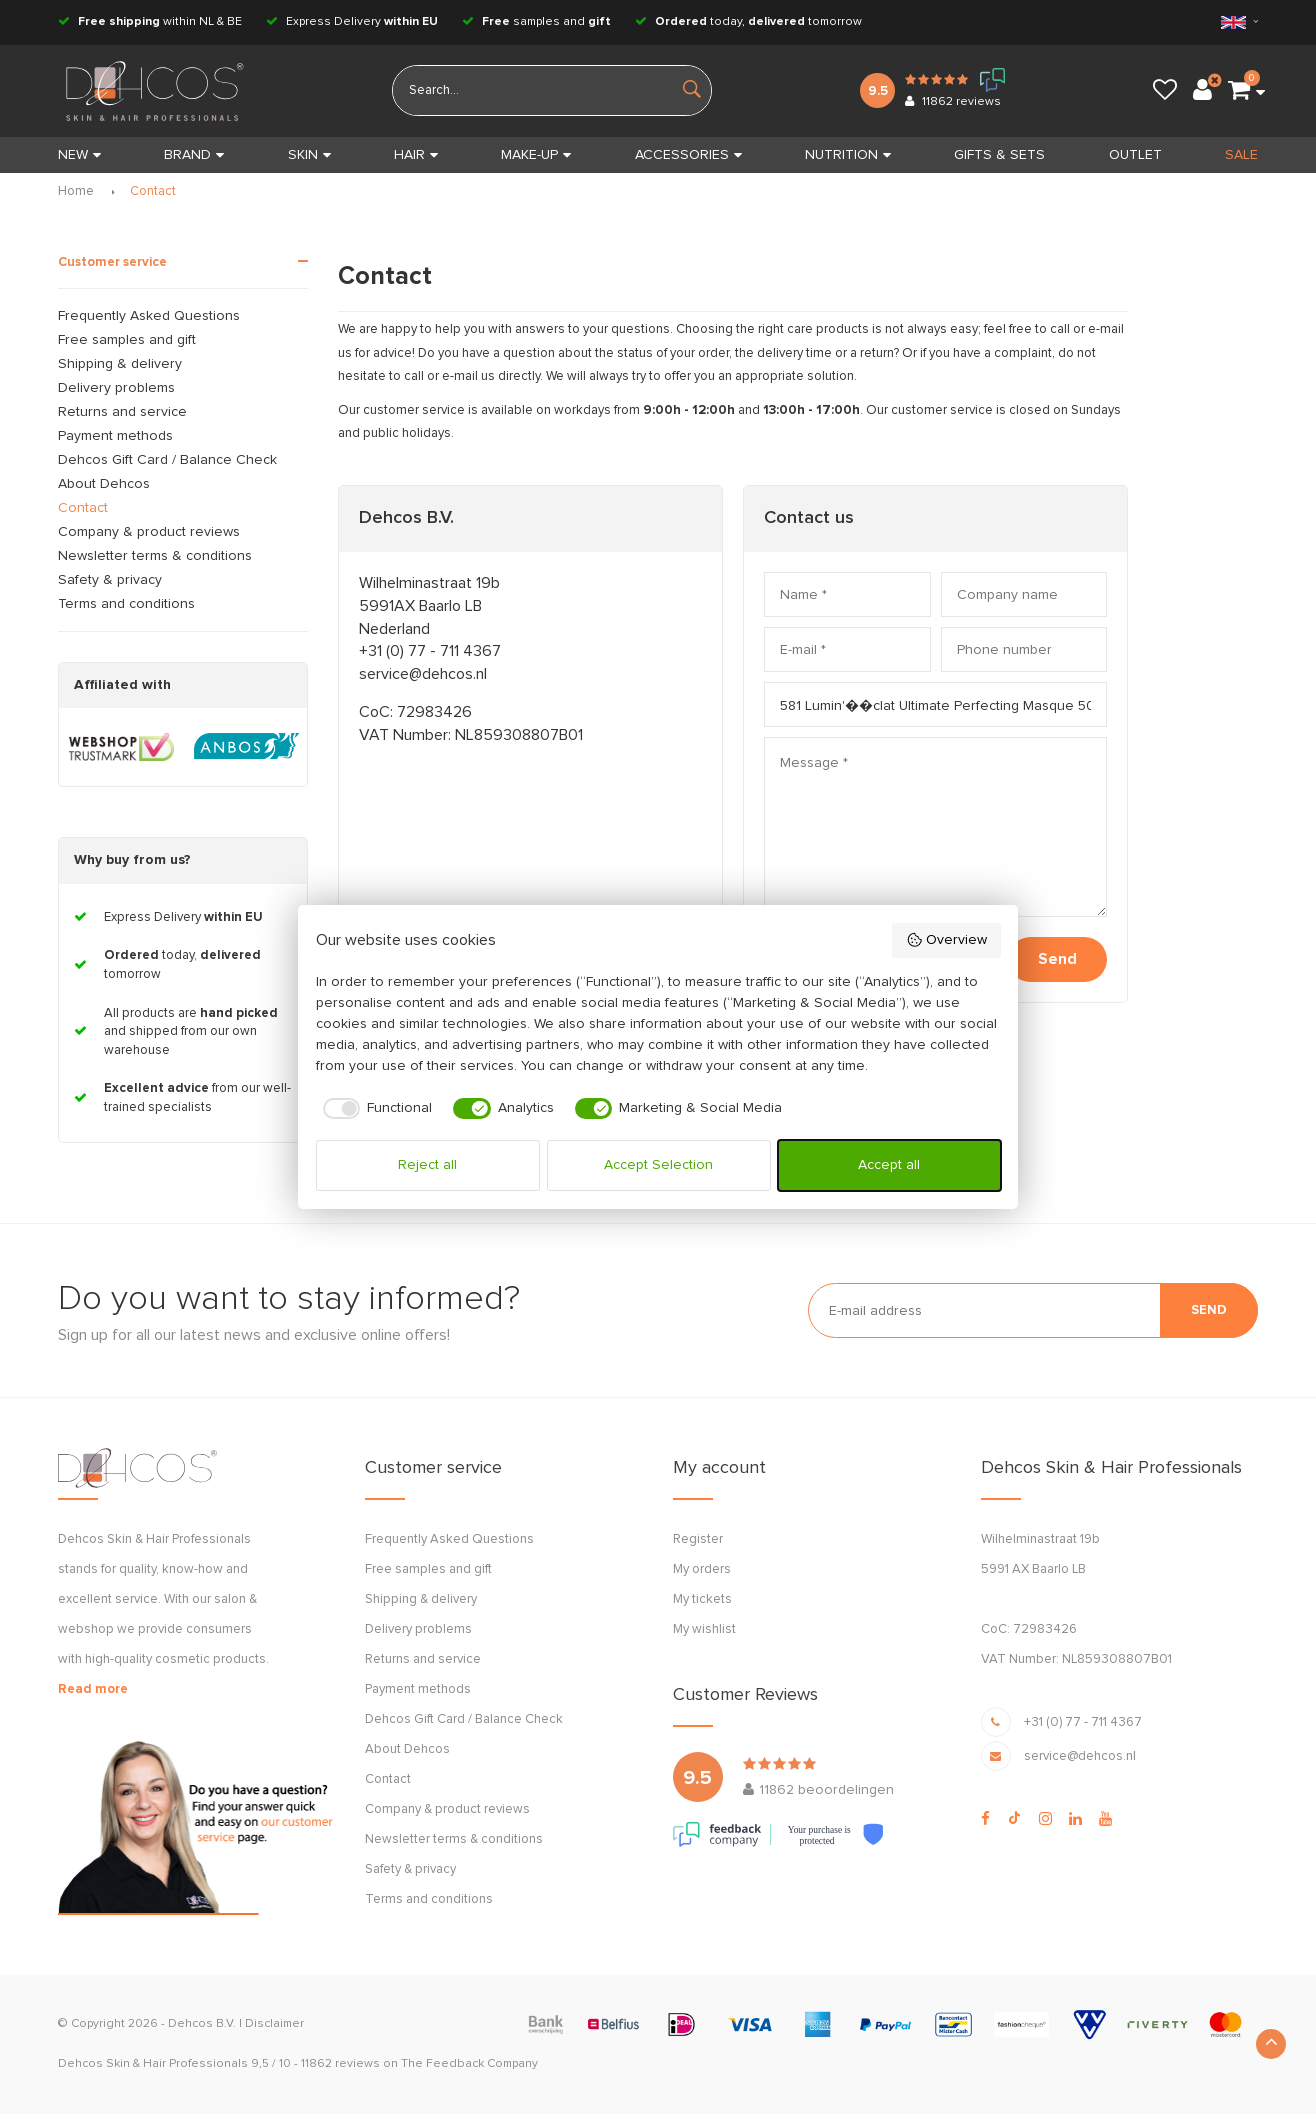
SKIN (309, 155)
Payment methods (115, 436)
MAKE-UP (536, 155)
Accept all (889, 1165)
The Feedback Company (469, 2064)
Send (1057, 959)
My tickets (702, 1599)
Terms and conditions (126, 604)
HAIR (416, 155)
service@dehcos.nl (423, 674)
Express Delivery (352, 22)
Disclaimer (274, 2024)
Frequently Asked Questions (149, 316)
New (79, 155)
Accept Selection (658, 1165)
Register (698, 1539)
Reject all (427, 1165)
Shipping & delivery (120, 364)
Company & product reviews (149, 532)
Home (76, 191)
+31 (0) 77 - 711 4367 (430, 651)
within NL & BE (150, 22)
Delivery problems (116, 388)
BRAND (194, 155)
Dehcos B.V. (202, 2024)
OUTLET (1135, 155)
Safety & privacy (110, 580)
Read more (93, 1689)
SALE (1241, 155)
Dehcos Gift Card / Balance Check (167, 460)
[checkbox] (374, 1109)
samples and (536, 22)
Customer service (112, 262)
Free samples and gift (127, 340)
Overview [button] (946, 940)
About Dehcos (104, 484)
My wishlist (704, 1629)
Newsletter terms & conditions (155, 556)
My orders (702, 1569)
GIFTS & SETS (999, 155)
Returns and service (122, 412)
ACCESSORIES (688, 155)
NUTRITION (848, 155)
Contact (153, 191)
